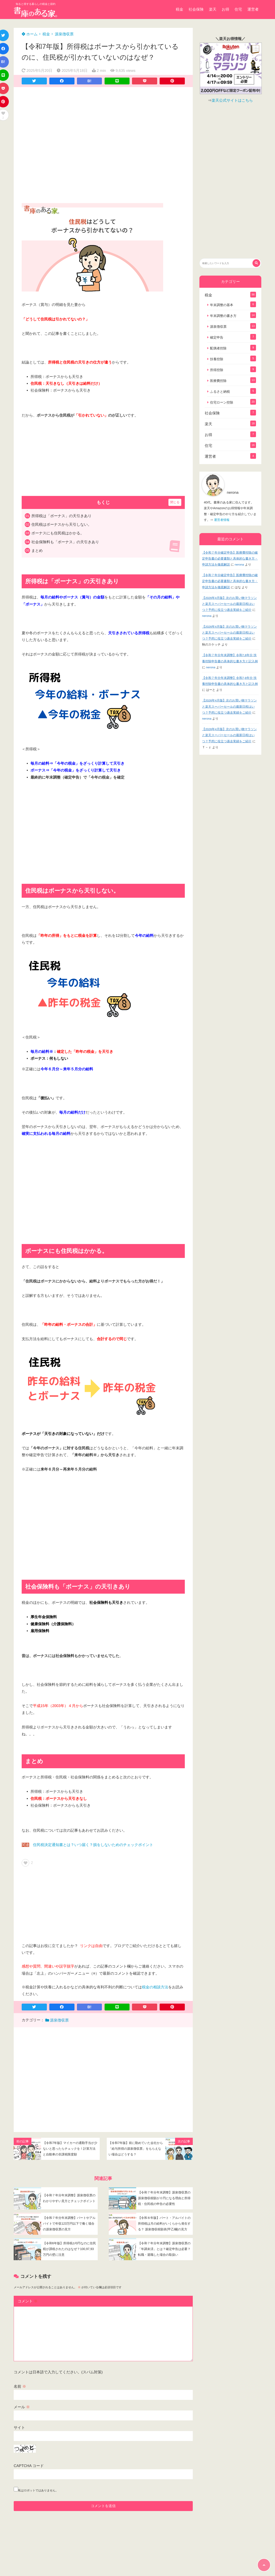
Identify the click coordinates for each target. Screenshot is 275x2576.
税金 (179, 9)
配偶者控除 (218, 348)
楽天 (212, 9)
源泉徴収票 (64, 34)
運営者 (253, 9)
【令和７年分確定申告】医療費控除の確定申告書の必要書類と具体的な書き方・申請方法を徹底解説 (230, 558)
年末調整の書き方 (223, 316)
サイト (19, 2427)
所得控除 (216, 370)
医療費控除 (218, 381)
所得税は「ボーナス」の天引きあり (61, 516)
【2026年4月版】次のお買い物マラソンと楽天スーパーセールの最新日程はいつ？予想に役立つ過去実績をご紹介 (229, 604)
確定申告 (216, 337)
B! (90, 81)
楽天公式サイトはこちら (232, 100)
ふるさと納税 (220, 391)
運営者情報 (221, 520)
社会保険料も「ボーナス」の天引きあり (65, 542)
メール (22, 2407)
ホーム (30, 34)
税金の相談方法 (155, 1987)
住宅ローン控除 (221, 402)
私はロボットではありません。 (38, 2490)
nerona (239, 564)
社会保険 (196, 9)
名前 (20, 2386)
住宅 (238, 9)
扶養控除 (216, 359)
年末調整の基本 (221, 305)
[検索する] (256, 263)
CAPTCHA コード (29, 2466)
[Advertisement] (103, 151)
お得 (225, 9)
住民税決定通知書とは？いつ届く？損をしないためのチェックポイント (93, 1845)
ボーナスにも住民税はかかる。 (57, 533)
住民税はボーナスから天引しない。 (61, 524)
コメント (28, 2301)
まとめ (37, 551)
